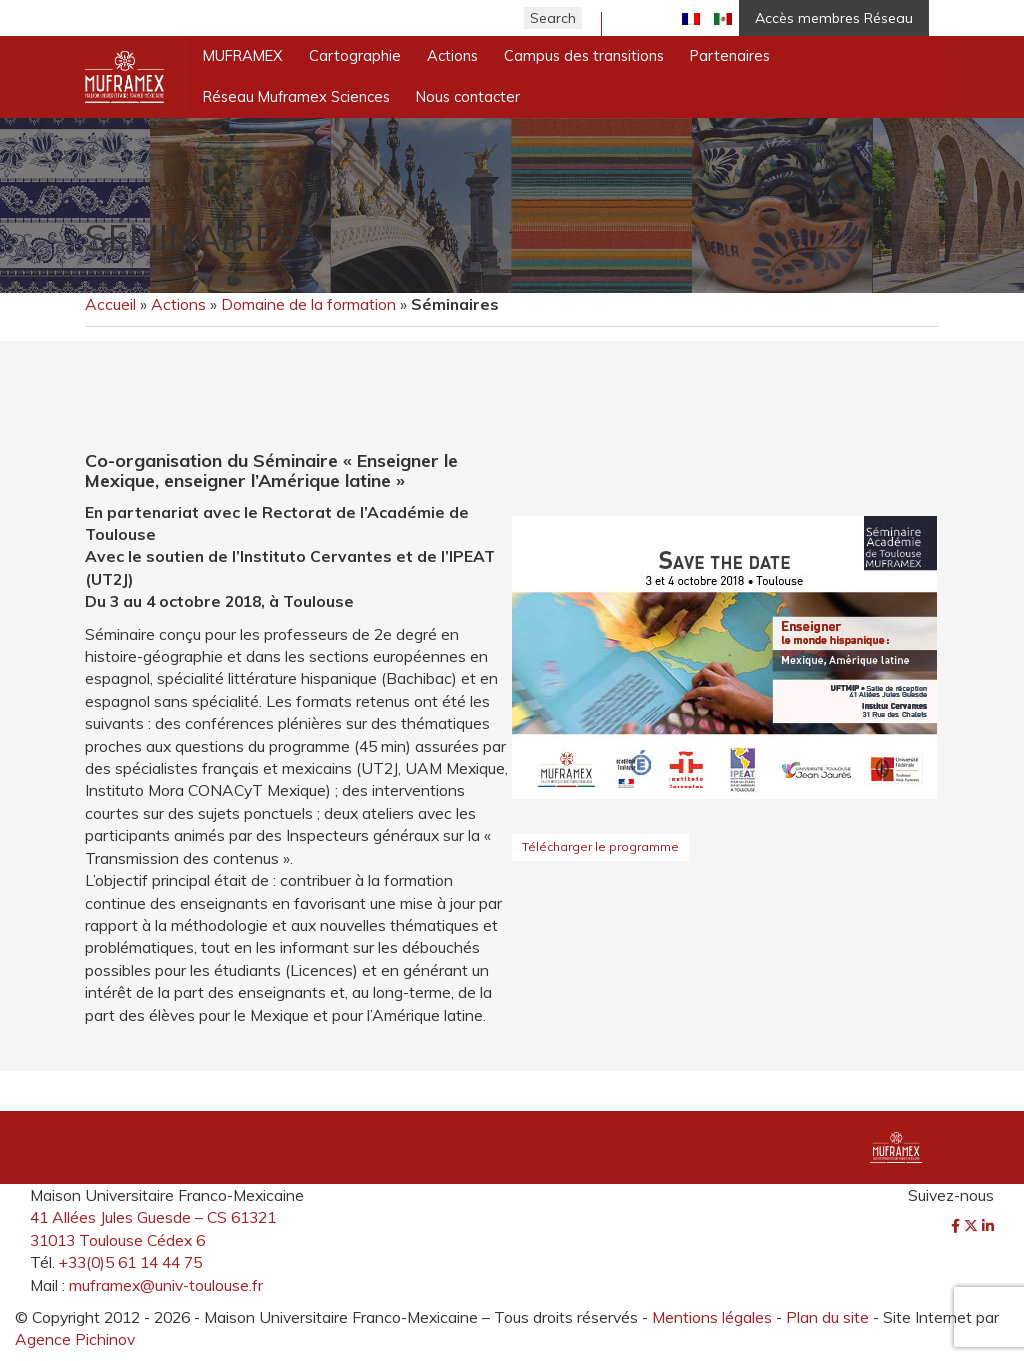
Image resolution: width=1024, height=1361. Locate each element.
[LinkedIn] (988, 1226)
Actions (178, 304)
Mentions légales (712, 1317)
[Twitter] (973, 1226)
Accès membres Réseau (834, 18)
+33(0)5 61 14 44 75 (130, 1262)
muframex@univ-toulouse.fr (166, 1285)
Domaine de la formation (308, 304)
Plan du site (827, 1317)
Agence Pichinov (75, 1339)
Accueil (110, 304)
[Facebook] (957, 1226)
